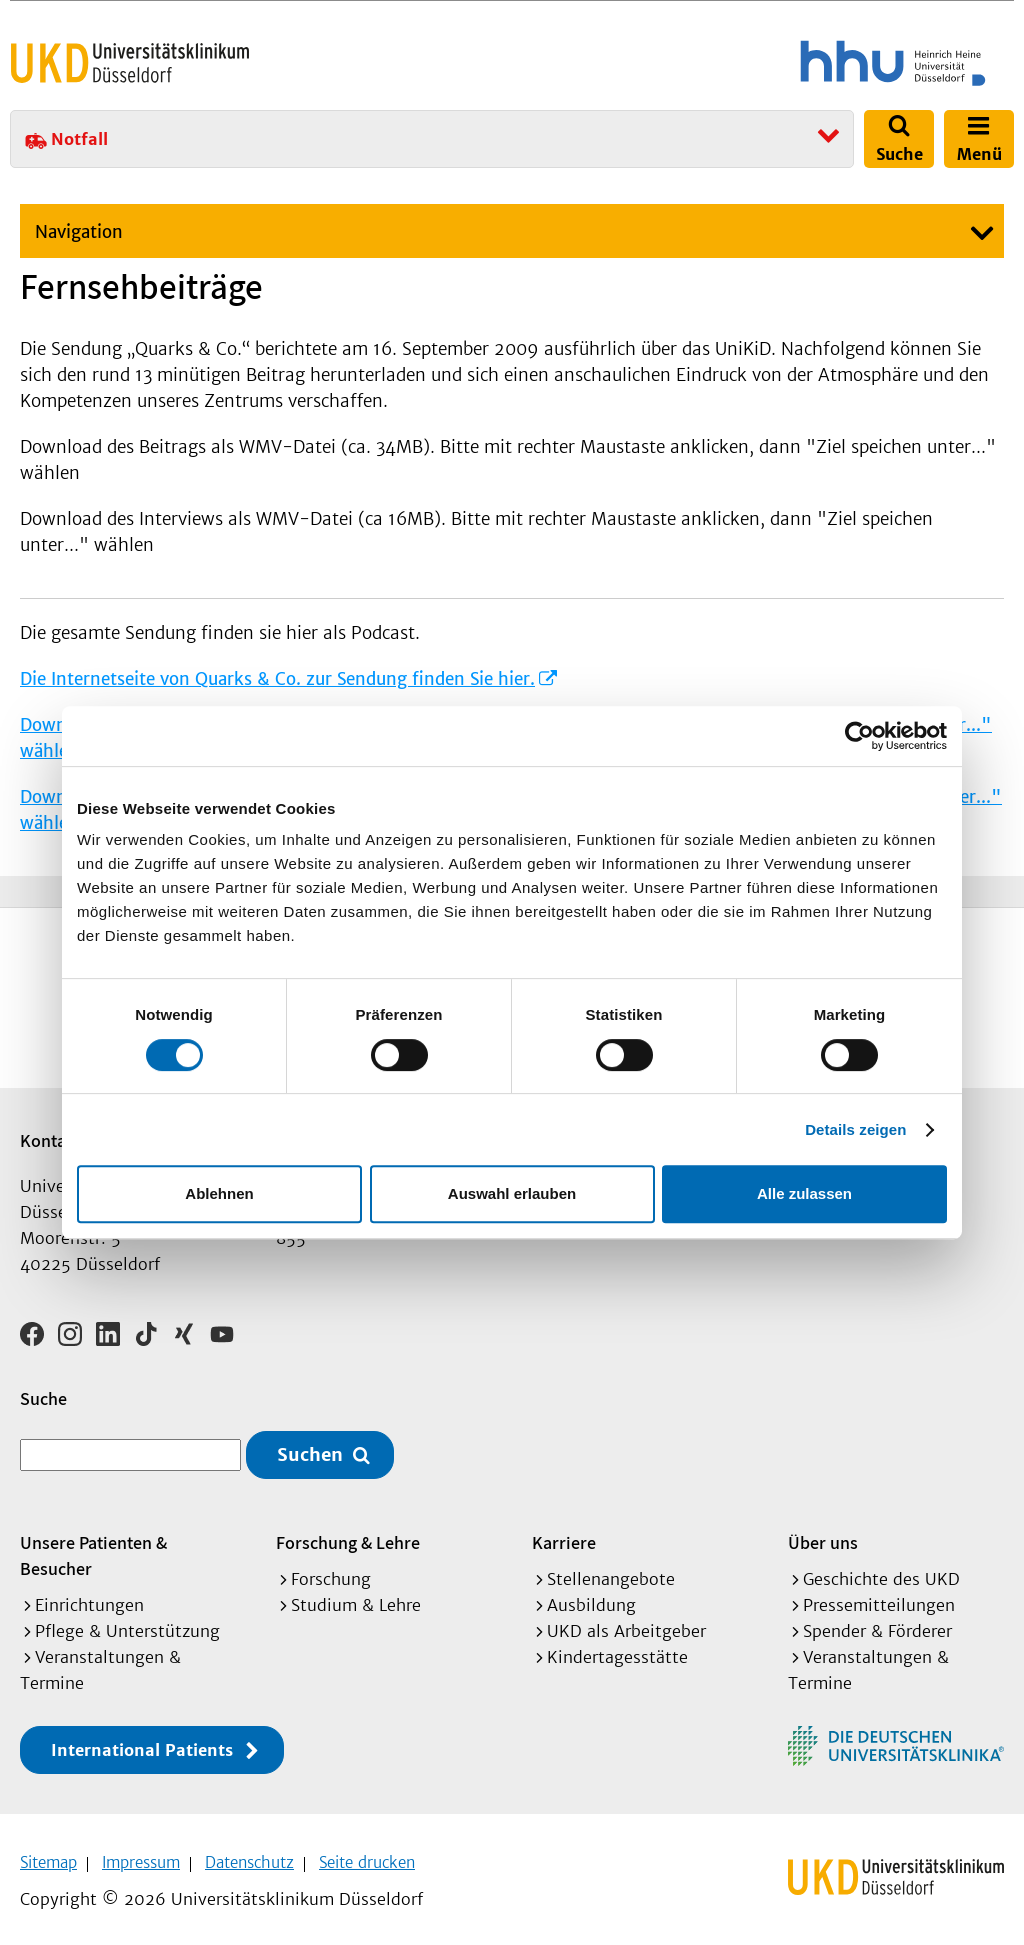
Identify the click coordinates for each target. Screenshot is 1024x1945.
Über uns (823, 1535)
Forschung (331, 1572)
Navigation (79, 232)
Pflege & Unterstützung (127, 1624)
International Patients (142, 1743)
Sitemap (48, 1855)
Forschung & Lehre (348, 1535)
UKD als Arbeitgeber (626, 1624)
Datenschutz (249, 1855)
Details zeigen (855, 1129)
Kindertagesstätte (617, 1650)
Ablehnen (219, 1193)
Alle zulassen (804, 1193)
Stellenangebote (611, 1572)
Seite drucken (367, 1855)
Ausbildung (591, 1598)
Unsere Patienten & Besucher (93, 1548)
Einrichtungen (89, 1598)
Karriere (564, 1535)
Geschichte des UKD (881, 1572)
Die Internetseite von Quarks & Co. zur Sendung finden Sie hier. (277, 679)
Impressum (141, 1855)
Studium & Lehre (356, 1598)
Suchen (310, 1448)
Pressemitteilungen (879, 1598)
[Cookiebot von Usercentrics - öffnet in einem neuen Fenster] (859, 736)
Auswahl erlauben (512, 1193)
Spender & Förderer (877, 1624)
